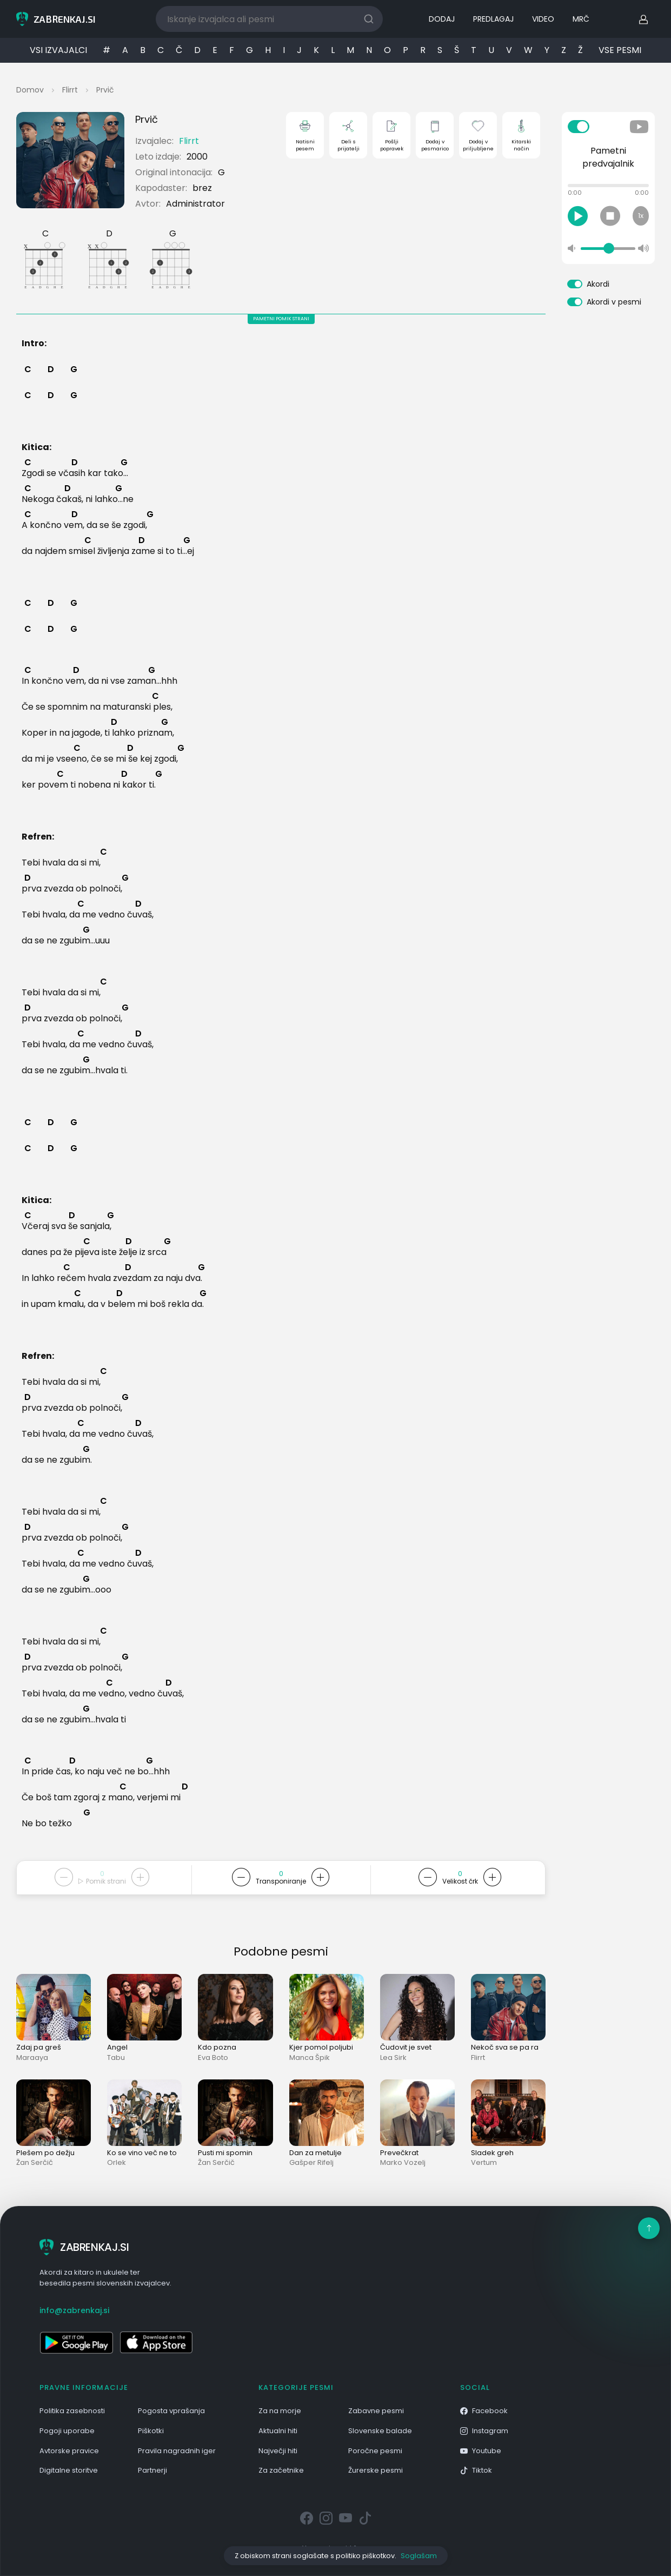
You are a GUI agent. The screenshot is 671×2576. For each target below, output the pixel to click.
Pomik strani (102, 1881)
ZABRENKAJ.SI (84, 2247)
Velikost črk (460, 1881)
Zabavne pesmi (376, 2411)
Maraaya (32, 2057)
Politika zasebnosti (72, 2411)
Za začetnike (281, 2470)
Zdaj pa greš (38, 2047)
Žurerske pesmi (375, 2470)
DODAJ (442, 19)
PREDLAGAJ (493, 19)
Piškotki (151, 2431)
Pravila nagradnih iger (177, 2451)
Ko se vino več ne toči (145, 2153)
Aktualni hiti (277, 2431)
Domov (30, 89)
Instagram (484, 2431)
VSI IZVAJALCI (58, 50)
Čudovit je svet (405, 2047)
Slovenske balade (380, 2431)
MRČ (581, 19)
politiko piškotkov (365, 2555)
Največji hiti (277, 2451)
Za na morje (279, 2411)
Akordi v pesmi (614, 301)
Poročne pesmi (375, 2451)
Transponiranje (281, 1881)
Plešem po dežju (45, 2153)
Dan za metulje (315, 2153)
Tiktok (476, 2470)
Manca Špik (309, 2057)
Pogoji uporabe (67, 2431)
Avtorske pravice (69, 2451)
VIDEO (543, 19)
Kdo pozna (217, 2047)
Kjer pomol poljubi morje (332, 2047)
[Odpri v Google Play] (76, 2342)
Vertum (484, 2162)
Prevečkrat (399, 2153)
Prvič (105, 89)
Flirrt (70, 89)
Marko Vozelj (403, 2162)
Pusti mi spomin (225, 2153)
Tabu (116, 2057)
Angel (117, 2047)
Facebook (484, 2411)
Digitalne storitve (68, 2470)
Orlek (116, 2162)
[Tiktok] (364, 2518)
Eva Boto (213, 2057)
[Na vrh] (649, 2228)
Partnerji (152, 2470)
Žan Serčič (34, 2162)
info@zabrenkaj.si (74, 2310)
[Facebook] (306, 2518)
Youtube (480, 2451)
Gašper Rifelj (311, 2162)
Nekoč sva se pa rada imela (520, 2047)
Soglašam (419, 2555)
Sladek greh (492, 2153)
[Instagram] (326, 2518)
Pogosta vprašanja (171, 2411)
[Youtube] (345, 2518)
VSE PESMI (620, 50)
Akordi (598, 284)
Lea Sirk (393, 2057)
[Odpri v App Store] (156, 2342)
